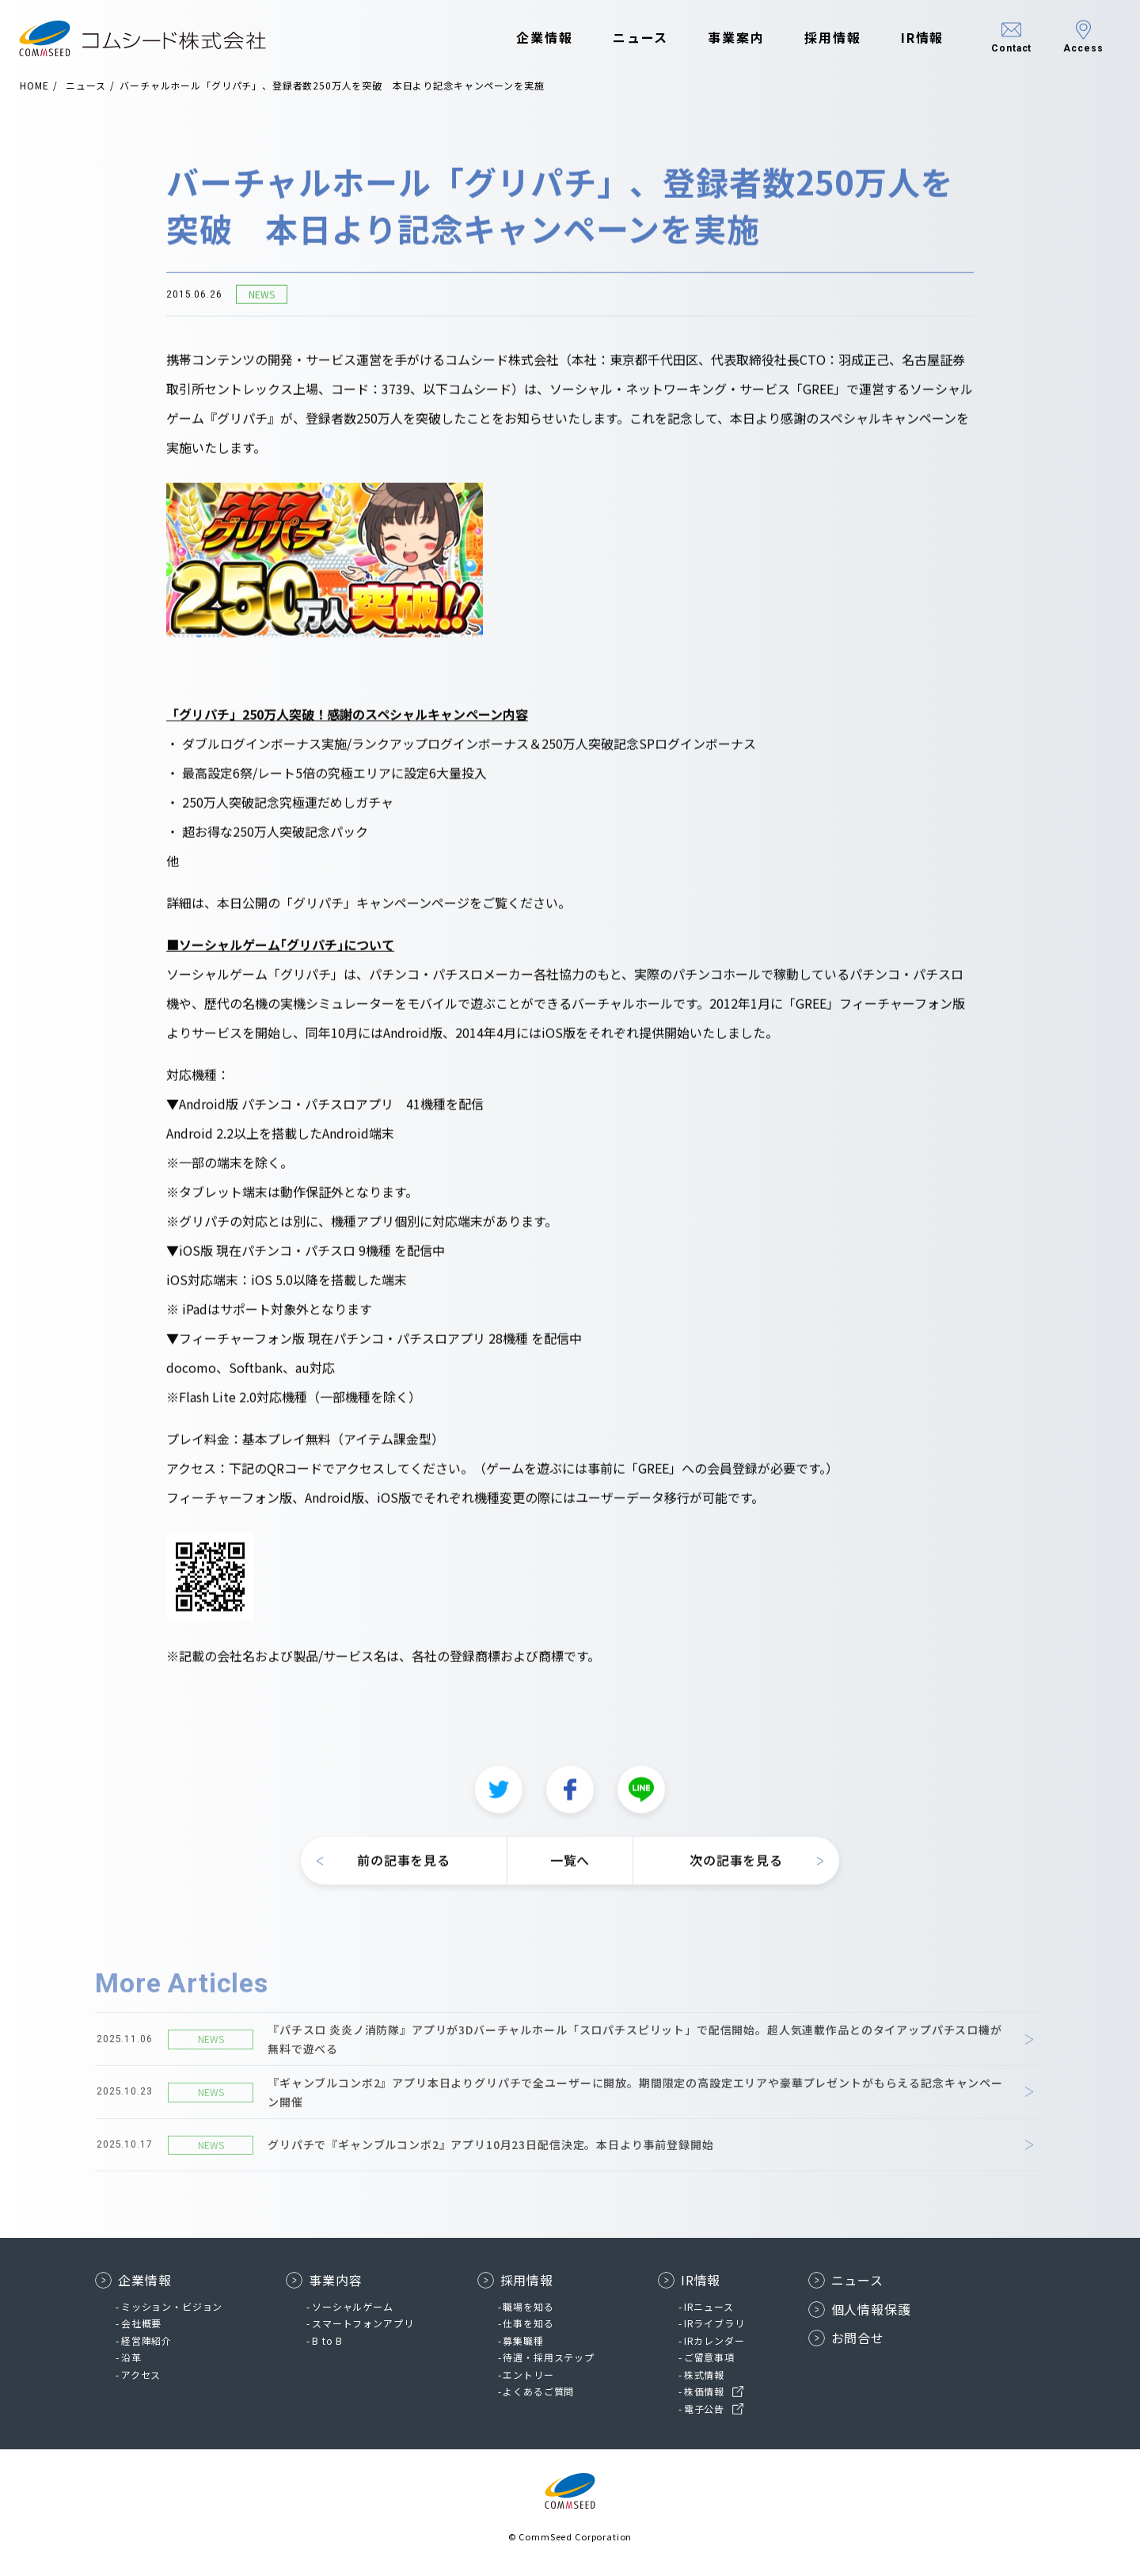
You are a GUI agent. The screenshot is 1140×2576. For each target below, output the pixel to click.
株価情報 (704, 2391)
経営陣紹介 (146, 2340)
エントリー (528, 2374)
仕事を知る (528, 2323)
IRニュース (709, 2306)
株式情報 (704, 2374)
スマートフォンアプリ (362, 2323)
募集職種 (523, 2340)
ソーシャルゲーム (352, 2306)
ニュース (634, 38)
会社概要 (141, 2323)
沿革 (131, 2357)
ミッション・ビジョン (171, 2306)
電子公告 (704, 2408)
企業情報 (538, 38)
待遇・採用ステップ (549, 2357)
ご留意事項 (709, 2357)
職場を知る (528, 2306)
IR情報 (915, 38)
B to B (327, 2340)
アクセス (141, 2374)
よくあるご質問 (538, 2391)
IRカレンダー (714, 2340)
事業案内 (729, 38)
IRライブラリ (714, 2323)
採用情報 (826, 38)
